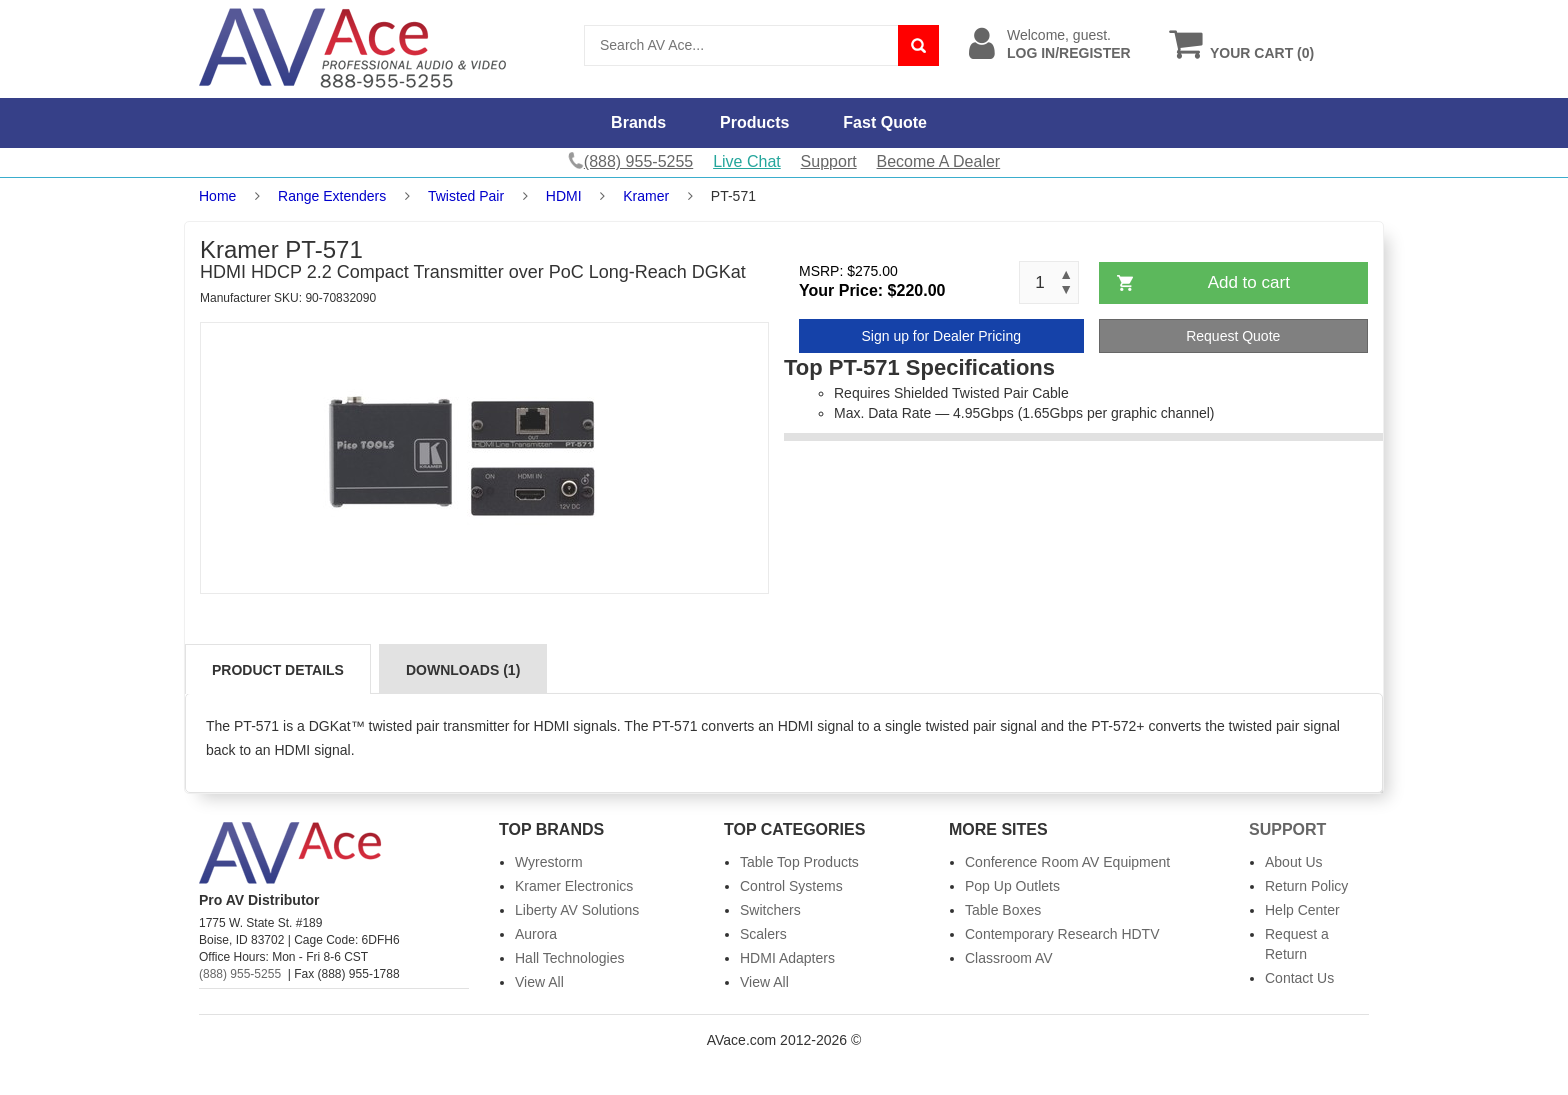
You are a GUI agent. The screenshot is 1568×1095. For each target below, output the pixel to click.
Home (217, 196)
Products (754, 122)
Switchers (770, 910)
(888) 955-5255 (240, 974)
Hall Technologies (569, 958)
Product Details (278, 670)
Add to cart (1249, 282)
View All (539, 982)
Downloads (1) (463, 670)
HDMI (564, 196)
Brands (638, 122)
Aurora (536, 934)
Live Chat (747, 161)
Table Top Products (799, 862)
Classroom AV (1009, 958)
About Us (1294, 862)
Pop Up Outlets (1012, 886)
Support (829, 161)
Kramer (646, 196)
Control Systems (791, 886)
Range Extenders (332, 196)
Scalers (763, 934)
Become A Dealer (939, 161)
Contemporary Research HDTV (1062, 934)
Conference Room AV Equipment (1067, 862)
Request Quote (1233, 336)
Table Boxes (1003, 910)
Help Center (1302, 910)
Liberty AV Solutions (577, 910)
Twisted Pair (466, 196)
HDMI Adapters (787, 958)
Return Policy (1306, 886)
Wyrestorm (549, 862)
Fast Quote (885, 122)
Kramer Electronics (574, 886)
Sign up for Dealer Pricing (941, 336)
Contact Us (1299, 978)
